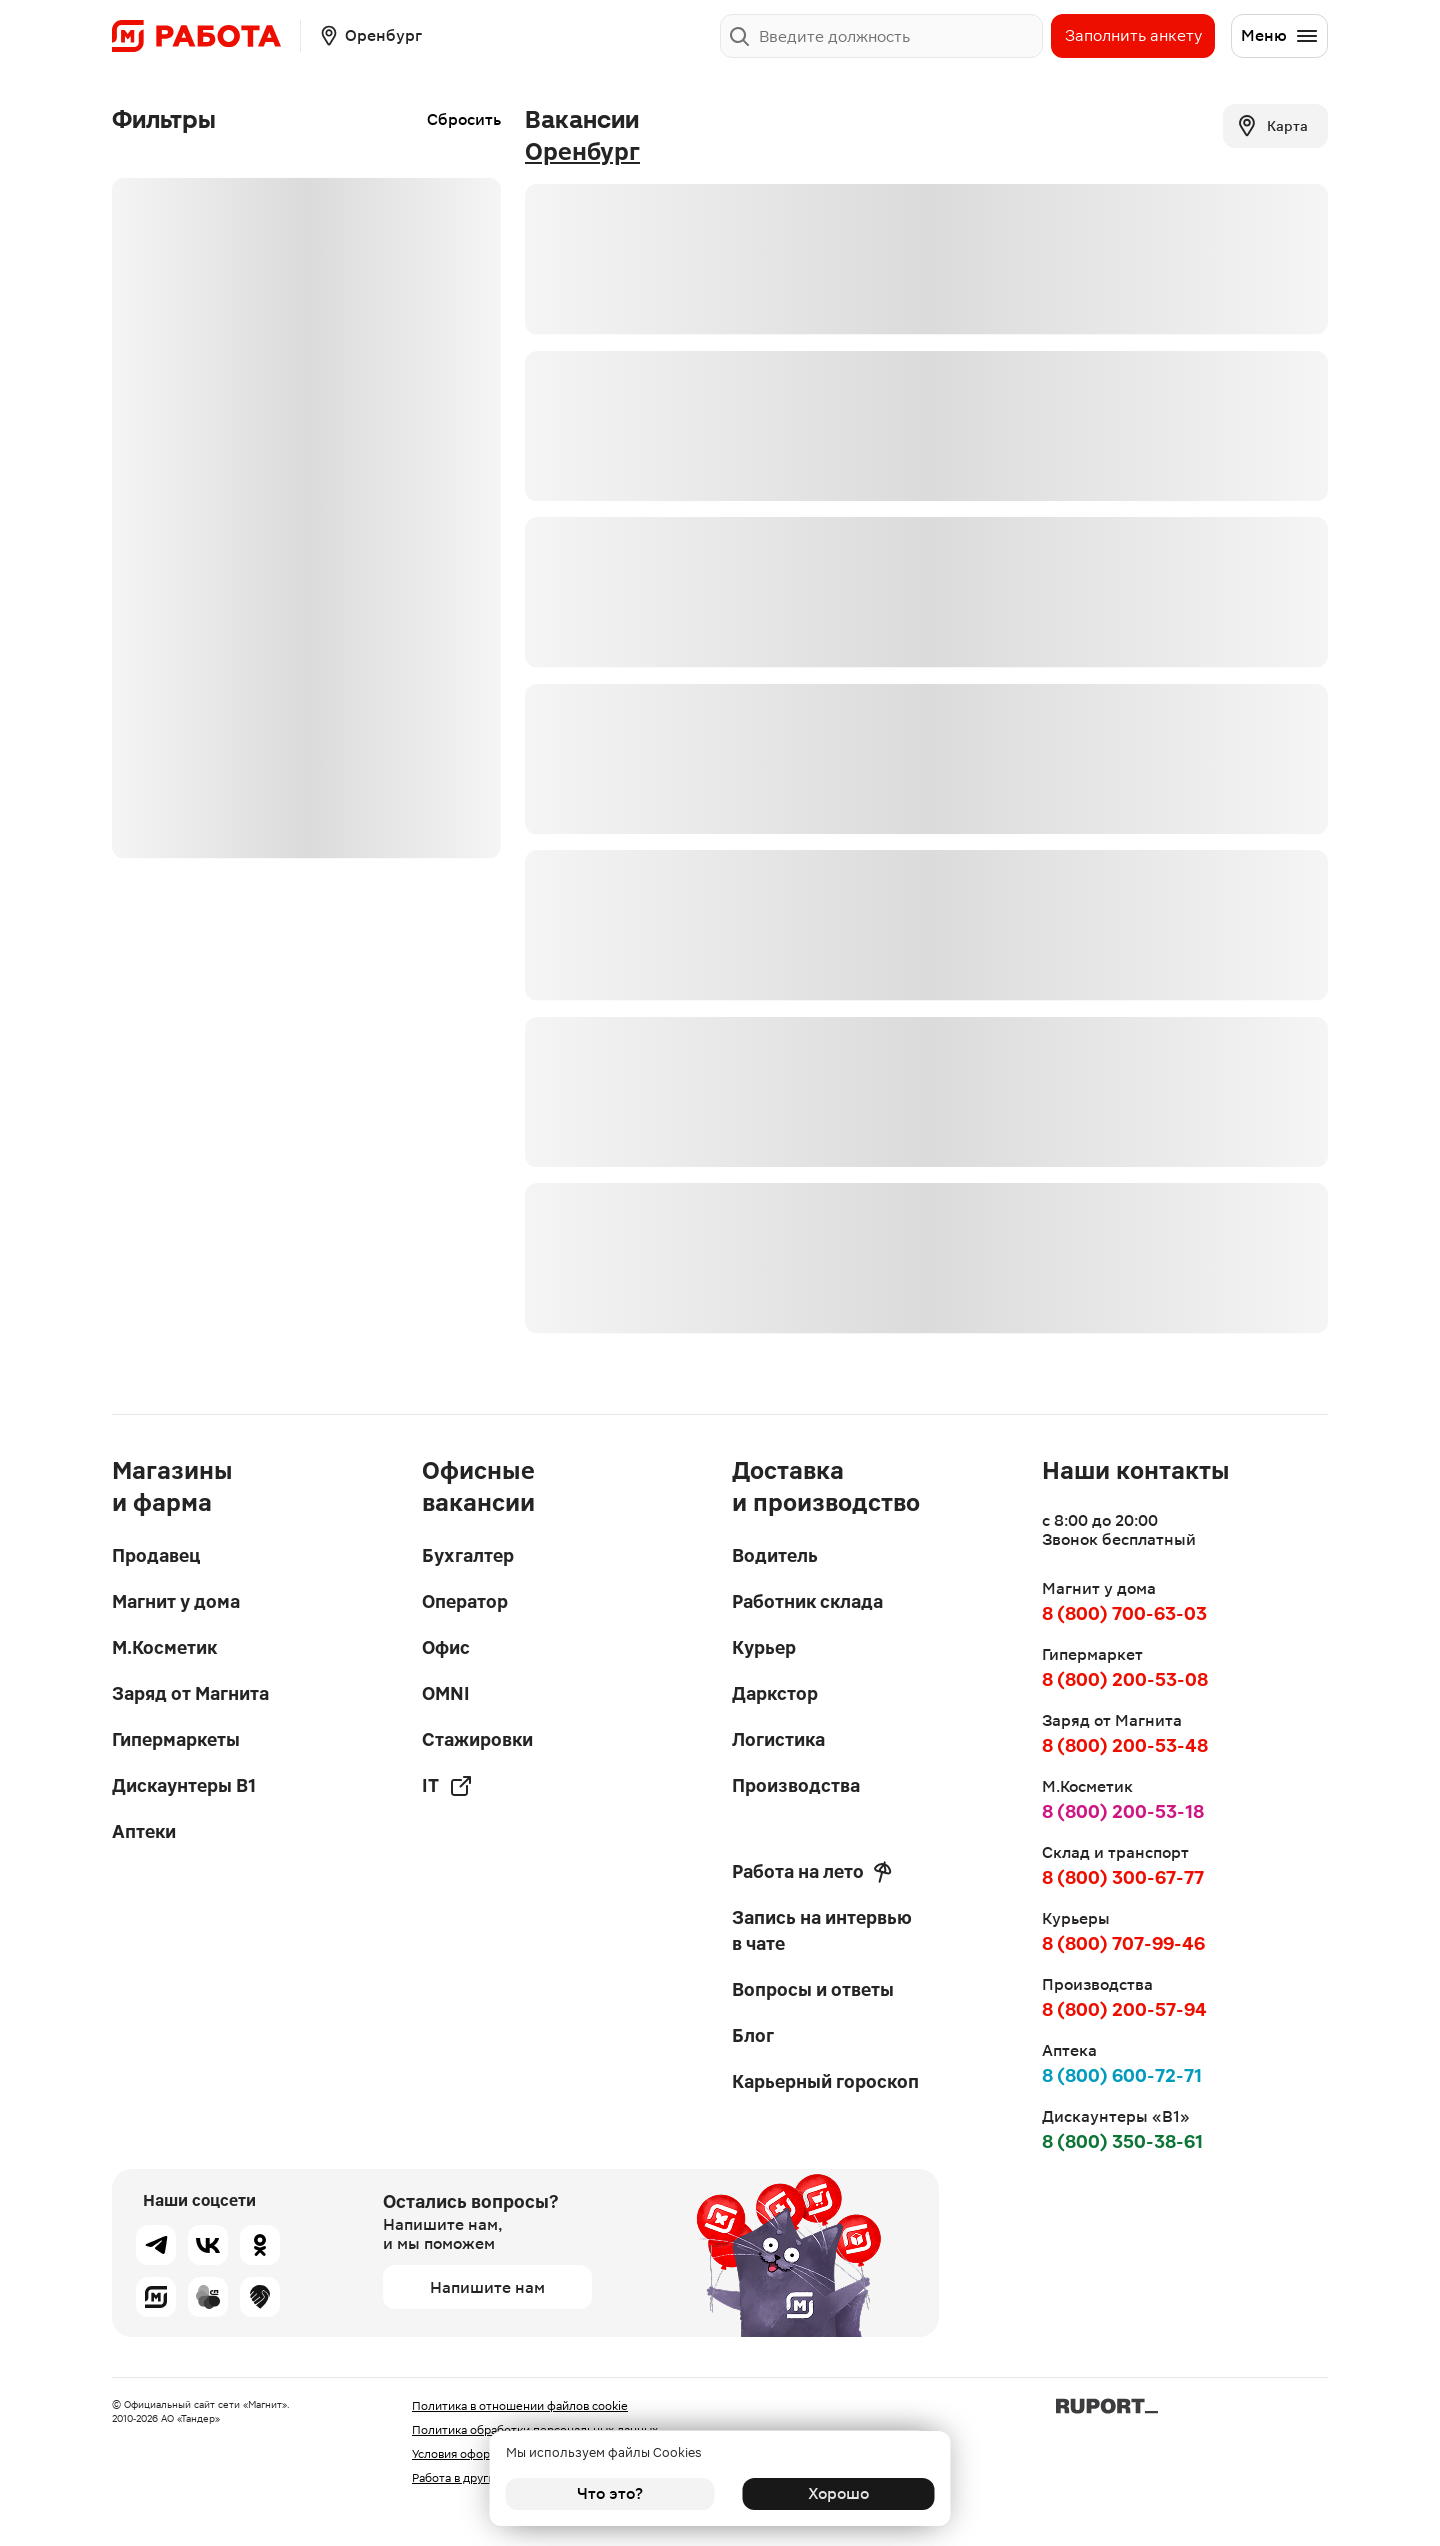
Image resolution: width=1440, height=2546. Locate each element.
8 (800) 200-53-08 (1125, 1679)
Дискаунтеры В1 (184, 1785)
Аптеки (144, 1831)
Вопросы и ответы (813, 1989)
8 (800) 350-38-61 (1122, 2141)
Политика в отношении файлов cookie (520, 2406)
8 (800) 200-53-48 (1125, 1745)
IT (447, 1786)
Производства (796, 1785)
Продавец (156, 1555)
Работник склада (807, 1601)
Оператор (465, 1601)
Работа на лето (812, 1872)
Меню (1280, 36)
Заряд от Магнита (190, 1693)
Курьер (764, 1647)
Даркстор (775, 1693)
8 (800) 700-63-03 (1124, 1613)
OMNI (446, 1693)
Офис (446, 1647)
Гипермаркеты (176, 1739)
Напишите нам (487, 2287)
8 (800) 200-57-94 (1124, 2009)
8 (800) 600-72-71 (1122, 2075)
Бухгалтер (468, 1555)
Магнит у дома (176, 1601)
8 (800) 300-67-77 (1123, 1877)
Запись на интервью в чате (822, 1930)
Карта (1271, 126)
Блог (753, 2035)
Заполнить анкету (1133, 35)
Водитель (775, 1555)
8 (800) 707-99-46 (1123, 1943)
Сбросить (464, 119)
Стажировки (477, 1739)
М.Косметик (164, 1647)
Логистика (778, 1739)
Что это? (610, 2493)
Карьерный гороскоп (825, 2081)
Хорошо (830, 2493)
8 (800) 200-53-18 (1123, 1811)
